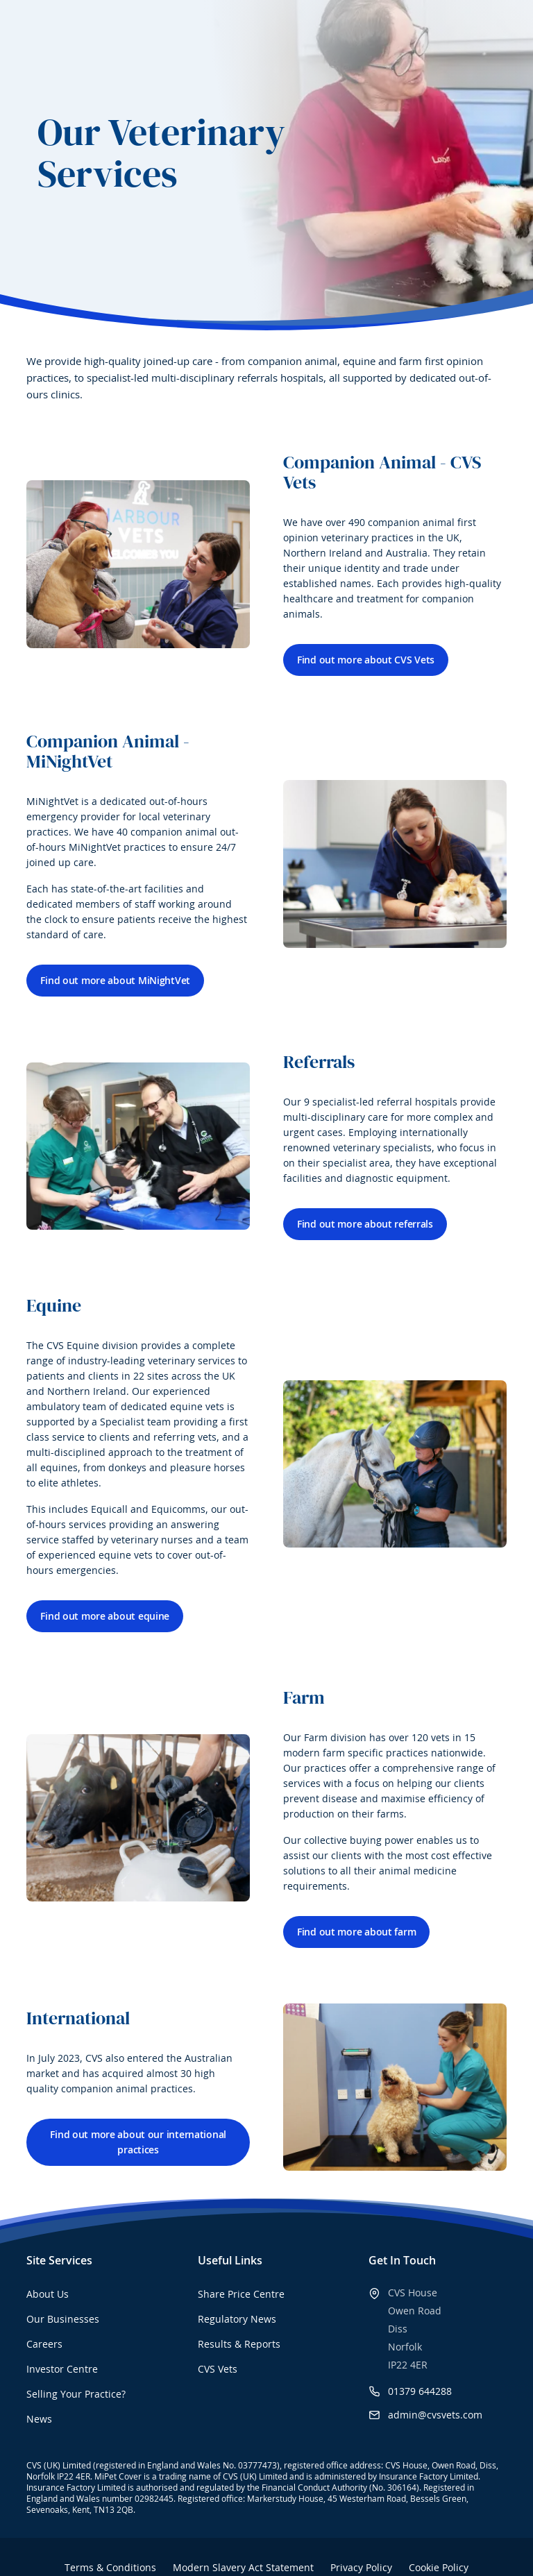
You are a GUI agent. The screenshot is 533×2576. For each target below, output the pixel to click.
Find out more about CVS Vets (365, 659)
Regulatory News (237, 2318)
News (39, 2418)
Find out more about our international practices (138, 2142)
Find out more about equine (104, 1615)
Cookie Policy (438, 2567)
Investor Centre (62, 2368)
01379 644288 (420, 2391)
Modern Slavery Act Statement (243, 2567)
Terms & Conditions (110, 2567)
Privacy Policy (361, 2567)
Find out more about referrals (365, 1223)
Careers (44, 2343)
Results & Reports (239, 2343)
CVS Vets (217, 2368)
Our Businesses (62, 2318)
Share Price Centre (241, 2293)
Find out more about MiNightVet (115, 980)
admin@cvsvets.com (435, 2414)
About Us (47, 2293)
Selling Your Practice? (76, 2393)
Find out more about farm (356, 1931)
